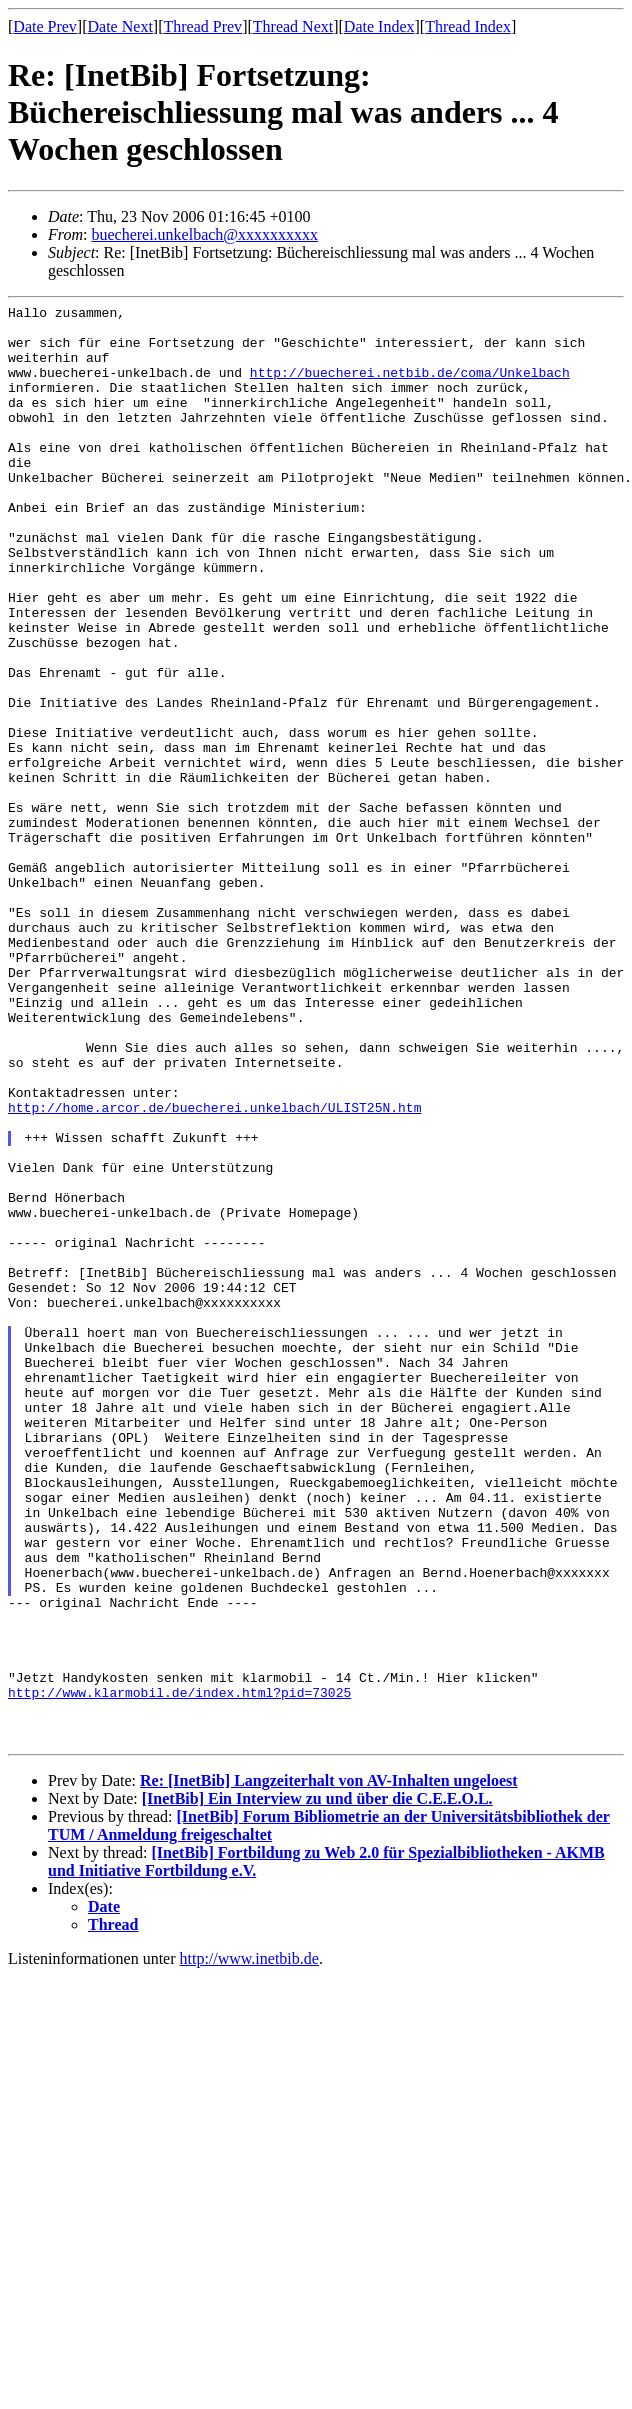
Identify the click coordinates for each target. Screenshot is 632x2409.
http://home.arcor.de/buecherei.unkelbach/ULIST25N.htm (214, 1269)
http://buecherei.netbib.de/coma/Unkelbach (410, 387)
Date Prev (45, 26)
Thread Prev (202, 26)
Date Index (379, 26)
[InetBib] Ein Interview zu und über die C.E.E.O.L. (317, 2086)
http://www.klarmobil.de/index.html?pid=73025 (179, 1971)
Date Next (120, 26)
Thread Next (293, 26)
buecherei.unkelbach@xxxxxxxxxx (204, 234)
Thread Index (468, 26)
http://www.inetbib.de (249, 2246)
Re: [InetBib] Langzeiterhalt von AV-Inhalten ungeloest (329, 2068)
